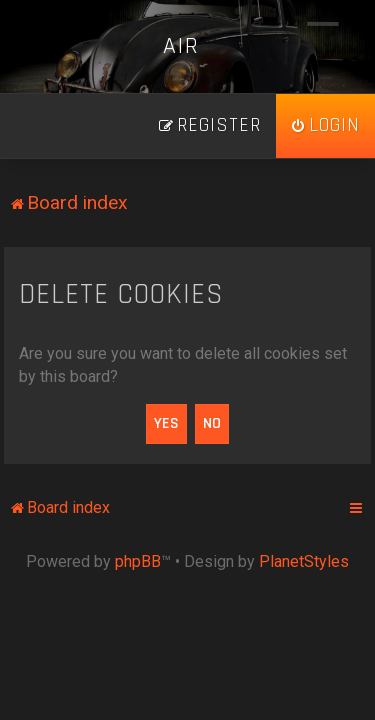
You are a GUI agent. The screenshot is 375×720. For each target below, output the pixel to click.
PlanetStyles (304, 561)
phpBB (138, 561)
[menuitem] (325, 126)
